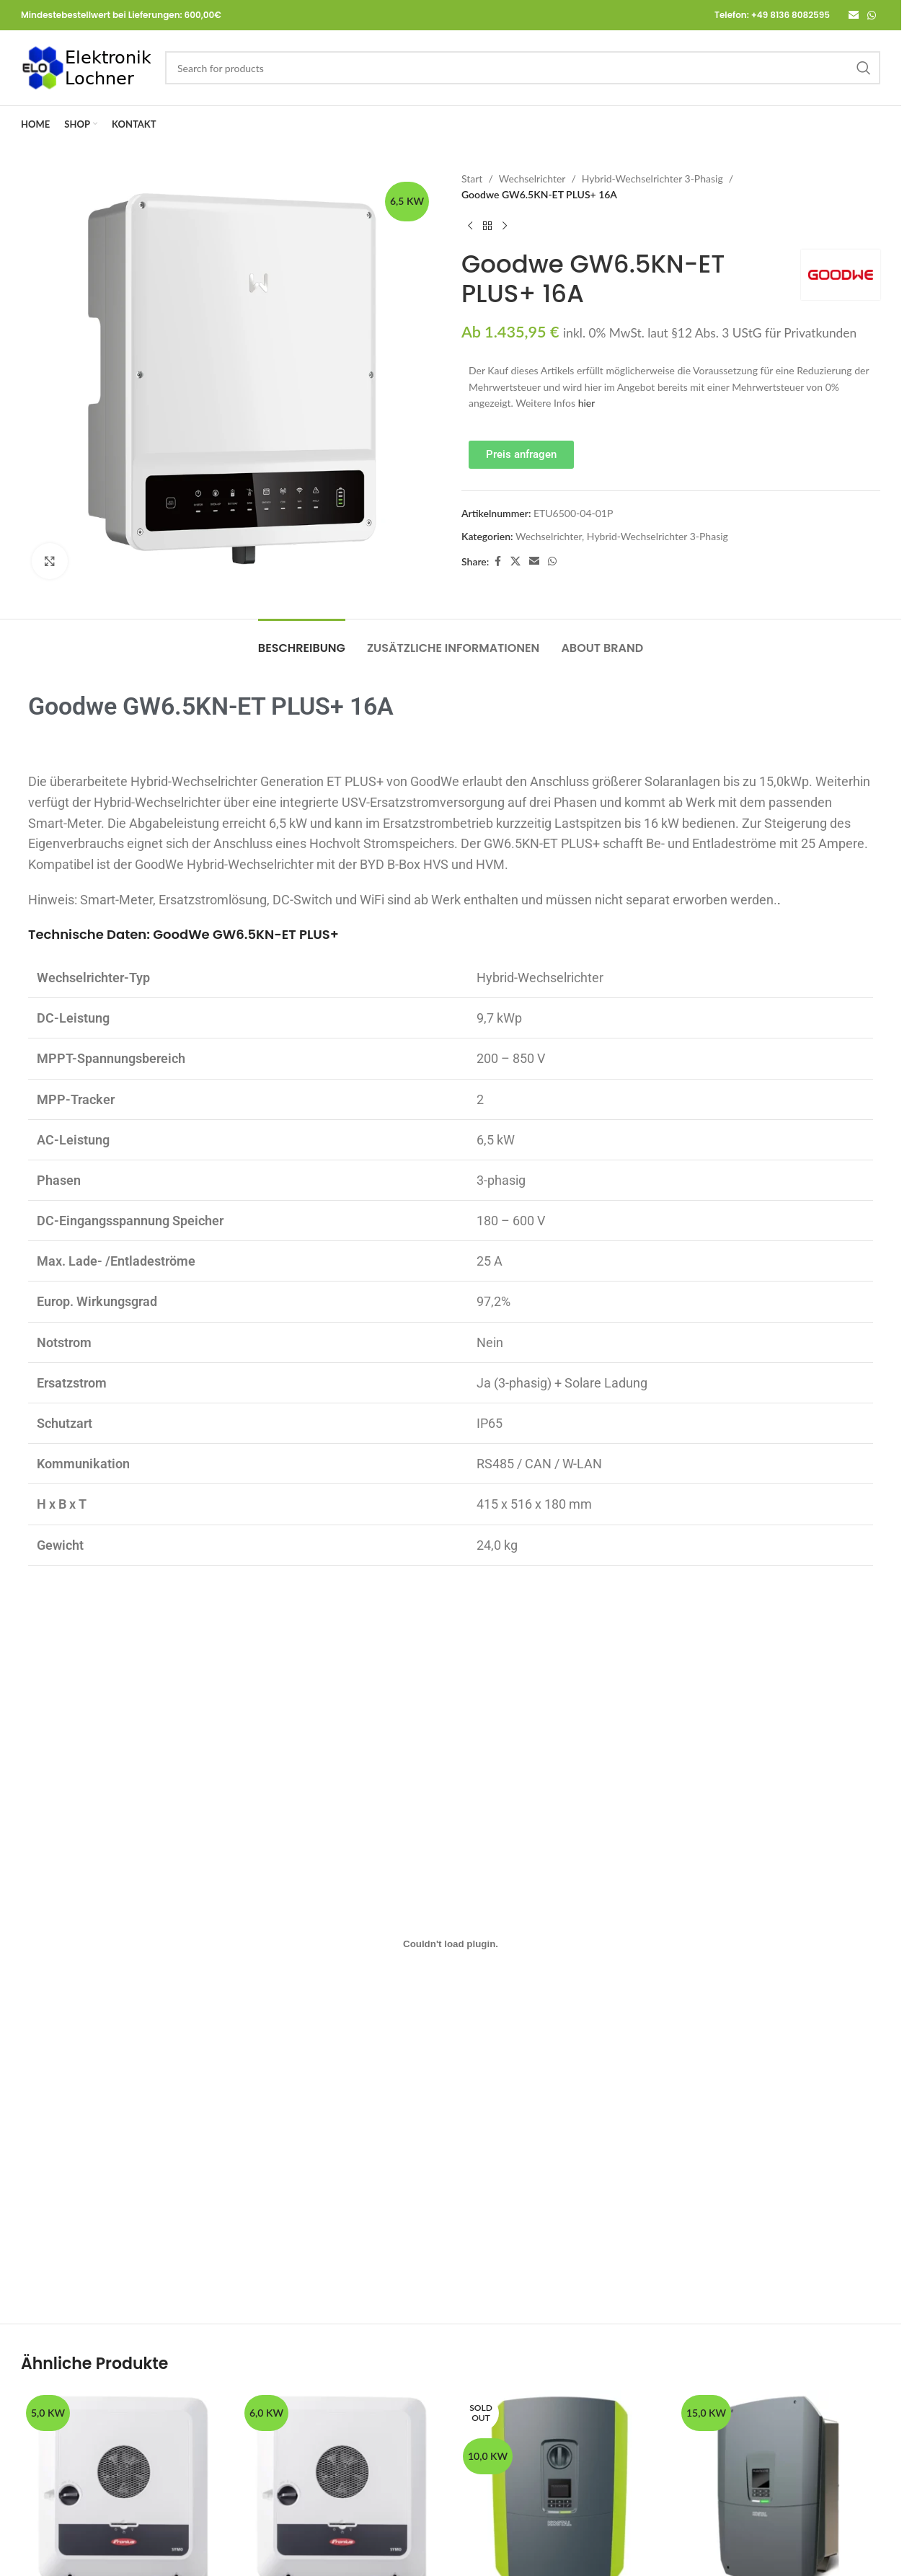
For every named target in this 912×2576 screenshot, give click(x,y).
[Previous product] (470, 226)
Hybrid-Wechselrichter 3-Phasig (652, 178)
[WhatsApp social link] (871, 15)
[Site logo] (86, 67)
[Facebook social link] (497, 561)
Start (471, 178)
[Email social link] (853, 15)
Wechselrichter (532, 178)
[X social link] (515, 561)
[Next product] (504, 226)
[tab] (301, 641)
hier (587, 403)
